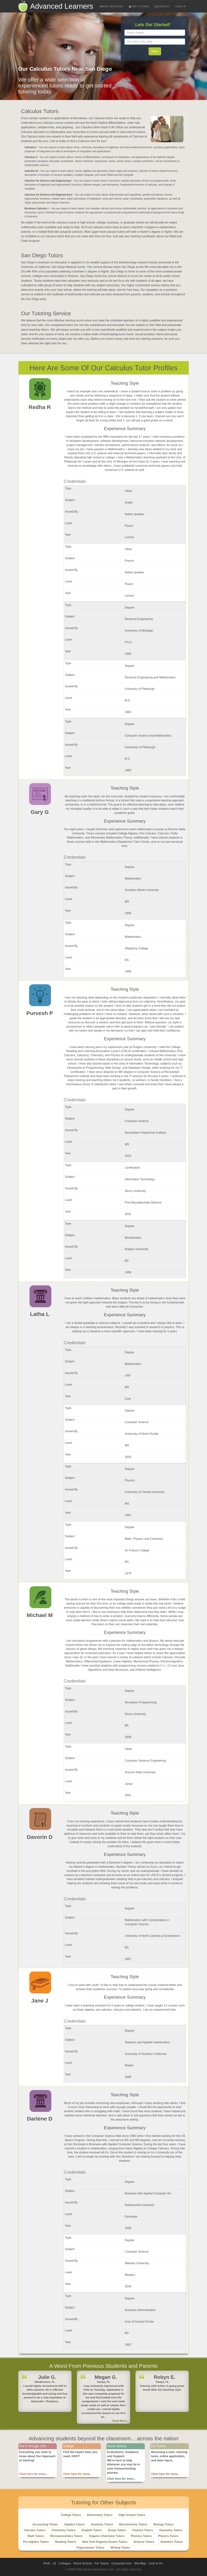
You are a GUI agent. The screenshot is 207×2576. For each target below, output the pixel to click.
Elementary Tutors (99, 2515)
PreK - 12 (49, 2563)
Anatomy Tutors (102, 2524)
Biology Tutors (163, 2524)
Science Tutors (144, 2541)
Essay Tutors (117, 2530)
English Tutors (92, 2530)
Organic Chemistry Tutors (106, 2536)
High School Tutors (132, 2515)
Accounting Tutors (45, 2524)
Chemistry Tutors (63, 2530)
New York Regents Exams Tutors (104, 2541)
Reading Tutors (65, 2541)
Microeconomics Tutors (66, 2536)
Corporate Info (121, 2563)
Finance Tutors (142, 2530)
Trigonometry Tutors (90, 2547)
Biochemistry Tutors (133, 2524)
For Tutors (139, 6)
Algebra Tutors (74, 2524)
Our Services (111, 6)
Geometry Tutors (171, 2530)
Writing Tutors (120, 2547)
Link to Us (156, 2563)
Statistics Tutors (171, 2541)
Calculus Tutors (35, 2530)
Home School (82, 2563)
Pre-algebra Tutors (36, 2541)
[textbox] (154, 33)
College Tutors (71, 2515)
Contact (162, 6)
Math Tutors (36, 2536)
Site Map (140, 2563)
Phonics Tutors (141, 2536)
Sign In (180, 6)
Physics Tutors (168, 2536)
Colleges (65, 2563)
